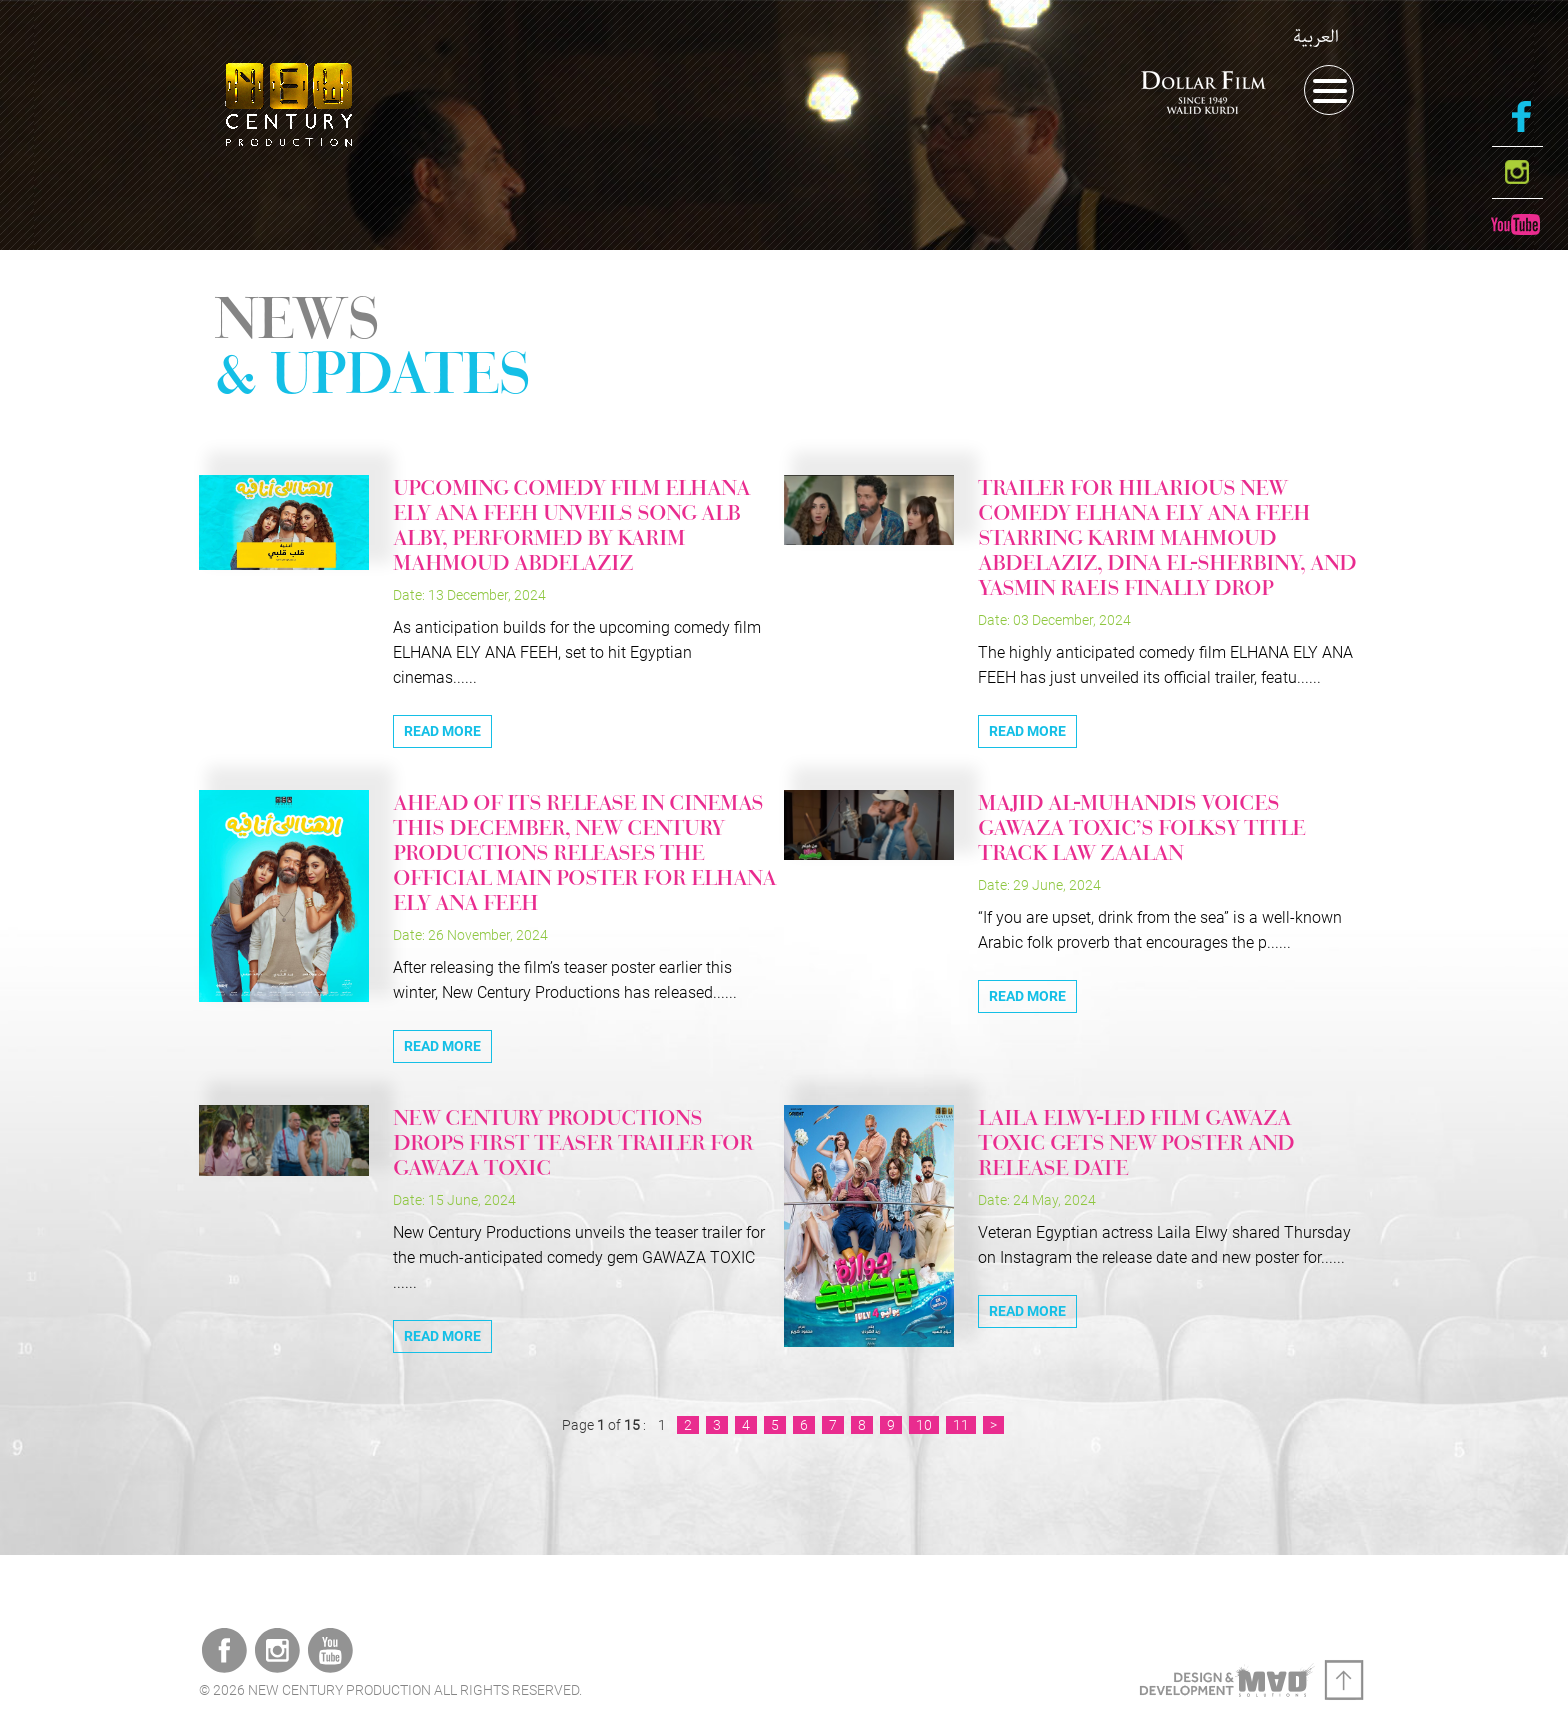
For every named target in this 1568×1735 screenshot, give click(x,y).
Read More (442, 731)
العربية (1316, 37)
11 (961, 1425)
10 (924, 1425)
